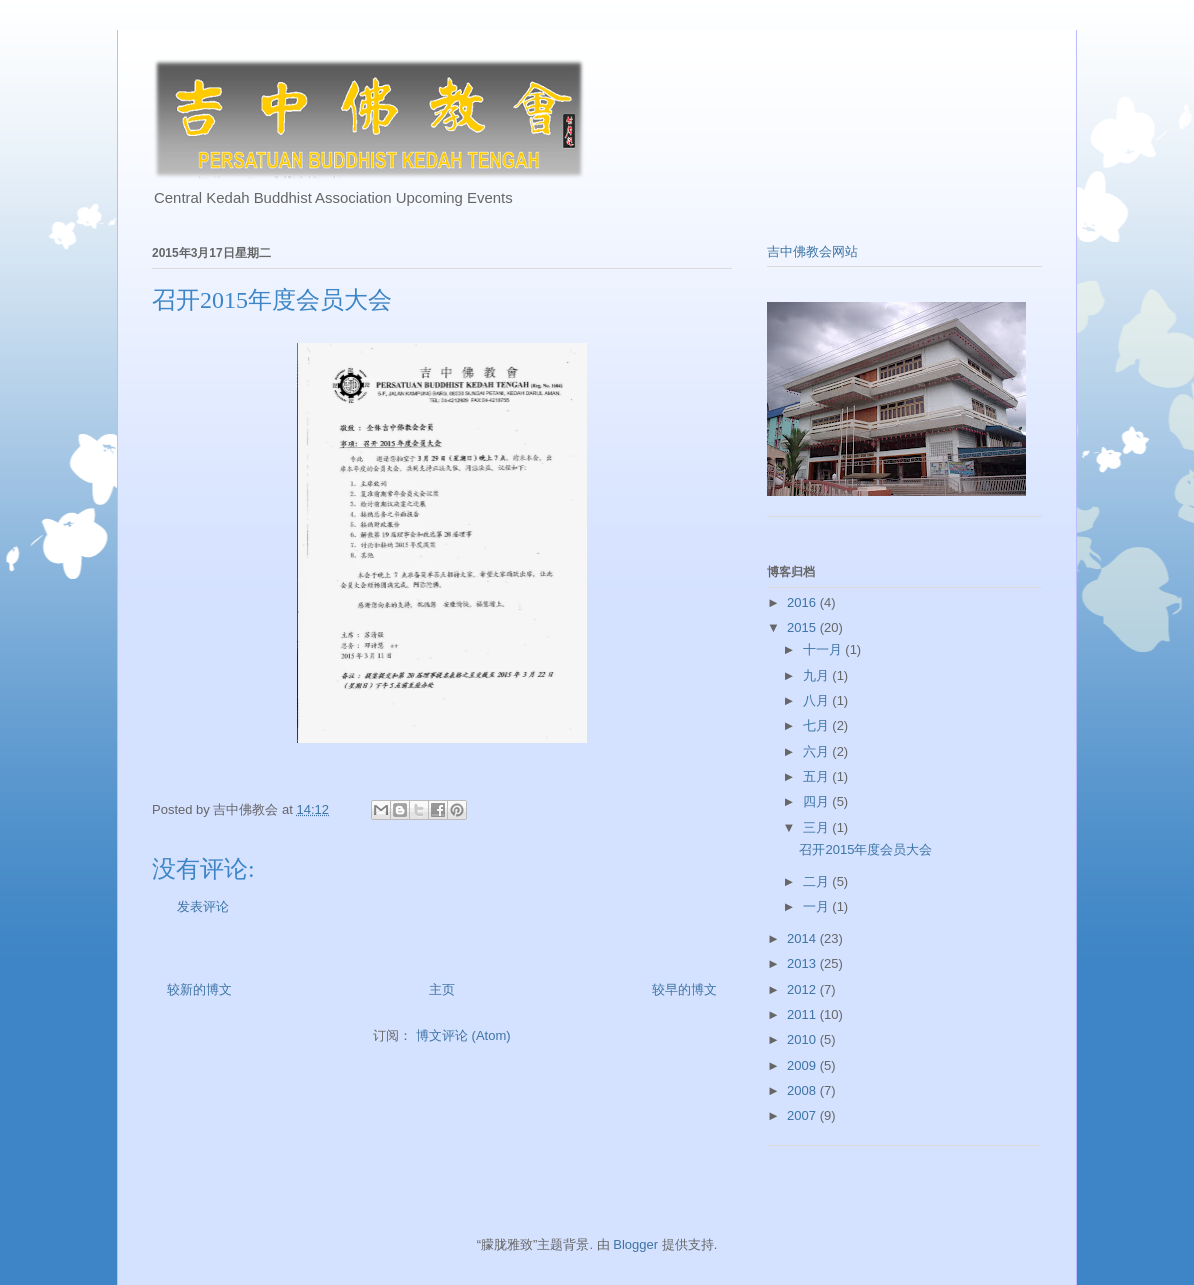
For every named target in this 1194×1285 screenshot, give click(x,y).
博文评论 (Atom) (463, 1035)
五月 (818, 776)
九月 (818, 675)
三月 (818, 827)
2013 (803, 963)
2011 (803, 1014)
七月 (818, 725)
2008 (803, 1090)
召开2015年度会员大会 (865, 849)
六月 (818, 751)
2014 (803, 938)
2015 (803, 627)
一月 (818, 906)
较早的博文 (684, 989)
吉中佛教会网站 (812, 251)
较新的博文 (199, 989)
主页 (442, 989)
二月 (818, 881)
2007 (803, 1115)
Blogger (635, 1244)
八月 (818, 700)
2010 (803, 1039)
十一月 (824, 649)
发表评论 (203, 906)
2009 (803, 1065)
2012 (803, 989)
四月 (818, 801)
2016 (803, 602)
